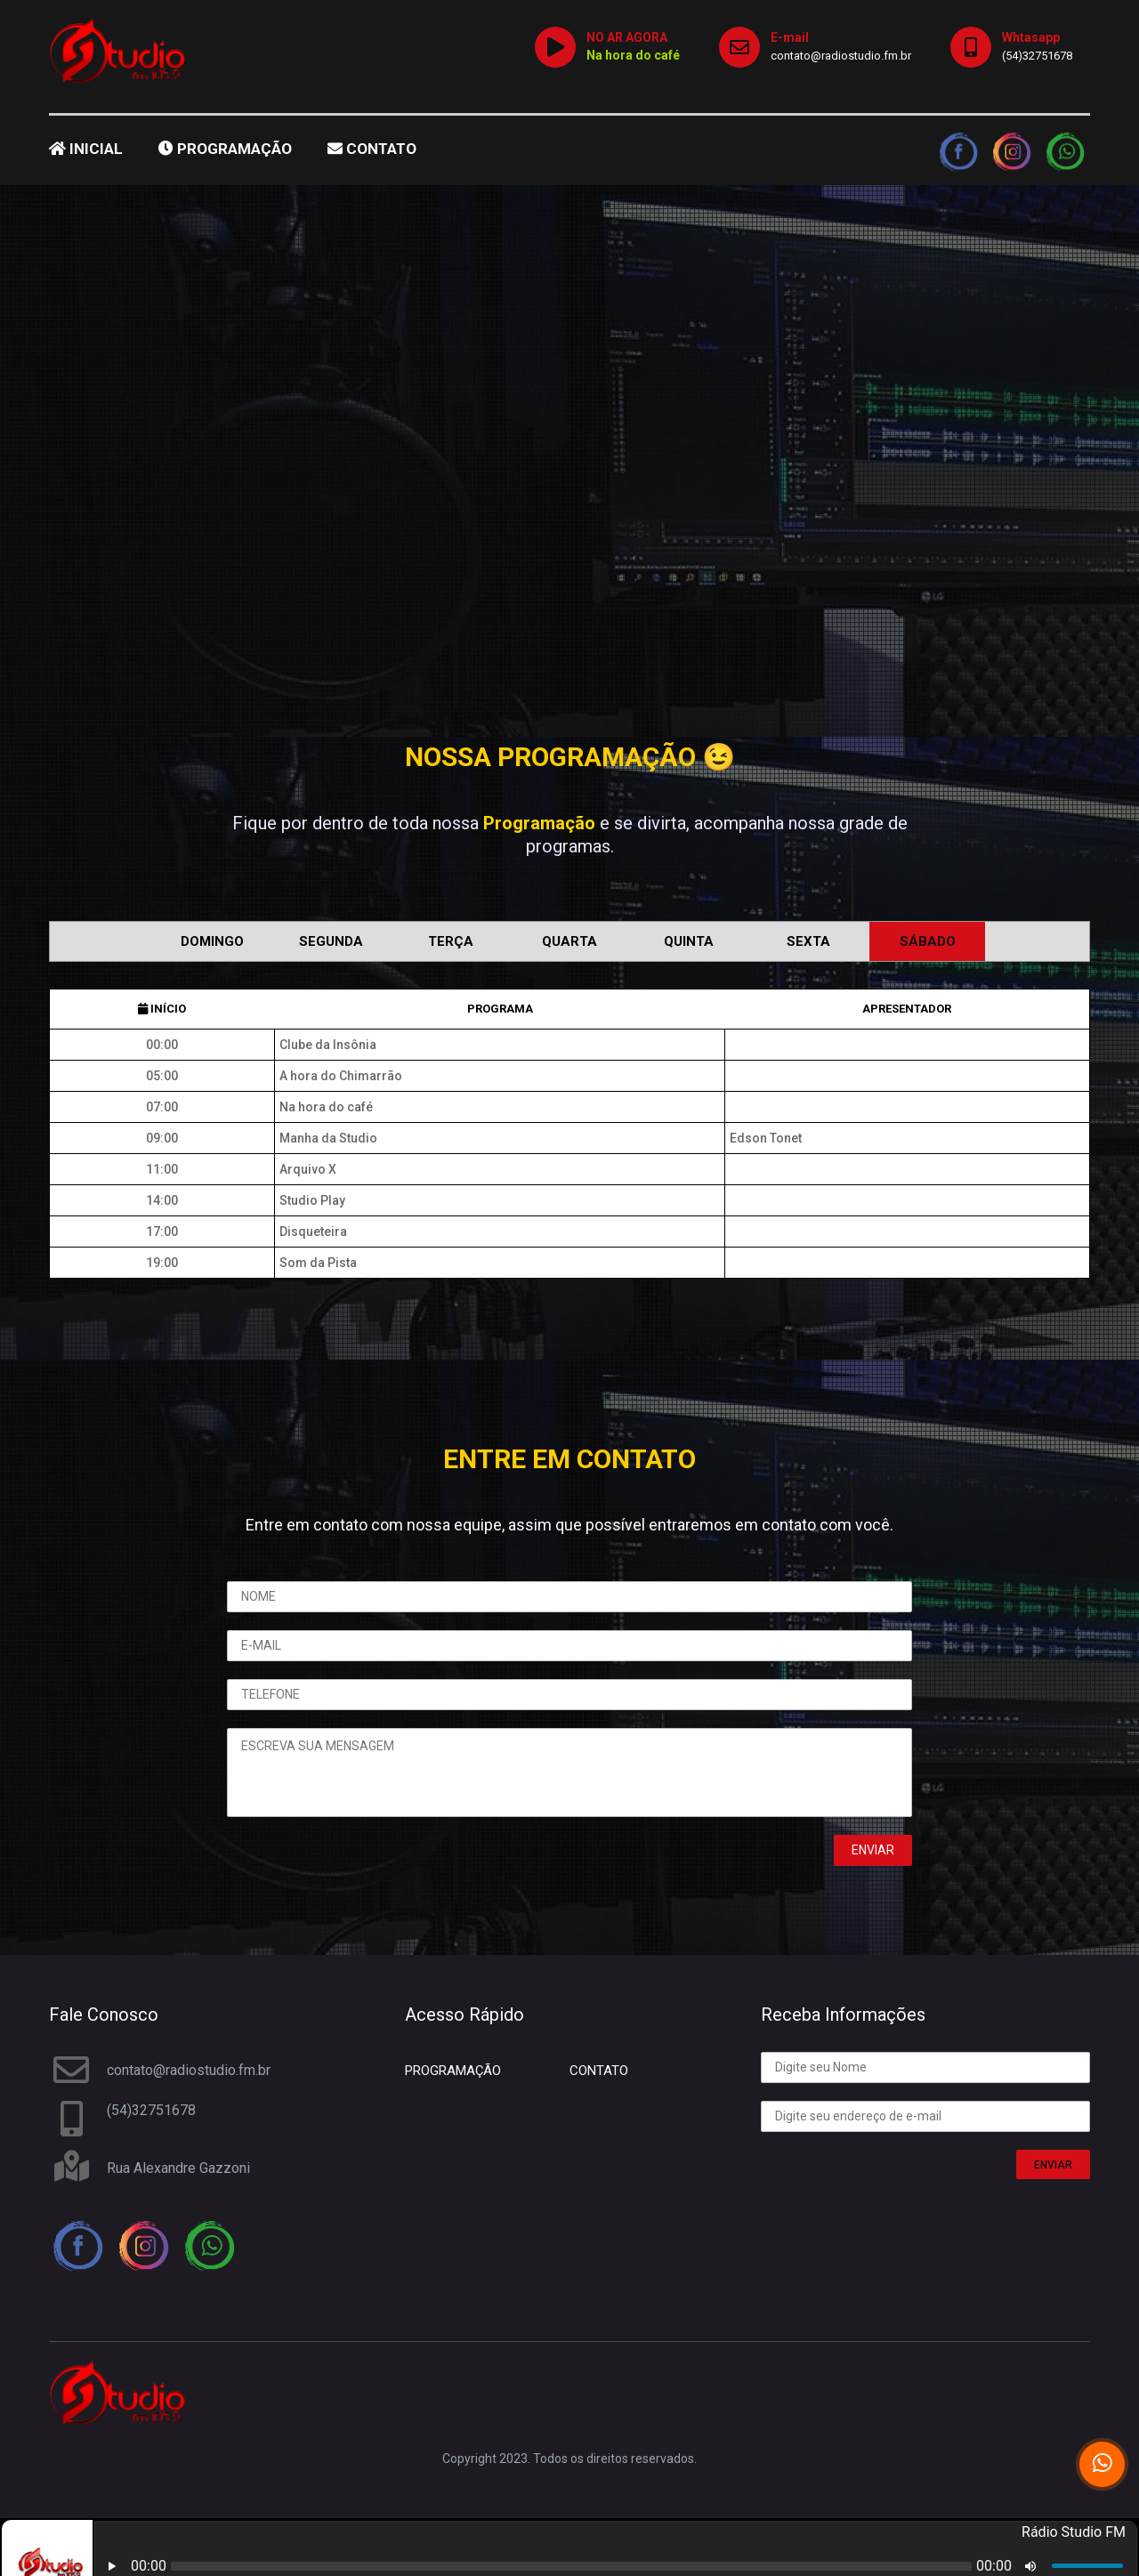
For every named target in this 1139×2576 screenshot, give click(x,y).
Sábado (928, 941)
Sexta (808, 941)
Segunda (331, 941)
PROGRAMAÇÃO (225, 148)
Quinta (689, 941)
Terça (450, 941)
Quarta (569, 941)
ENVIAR (1053, 2165)
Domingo (212, 941)
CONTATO (371, 148)
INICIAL (86, 148)
